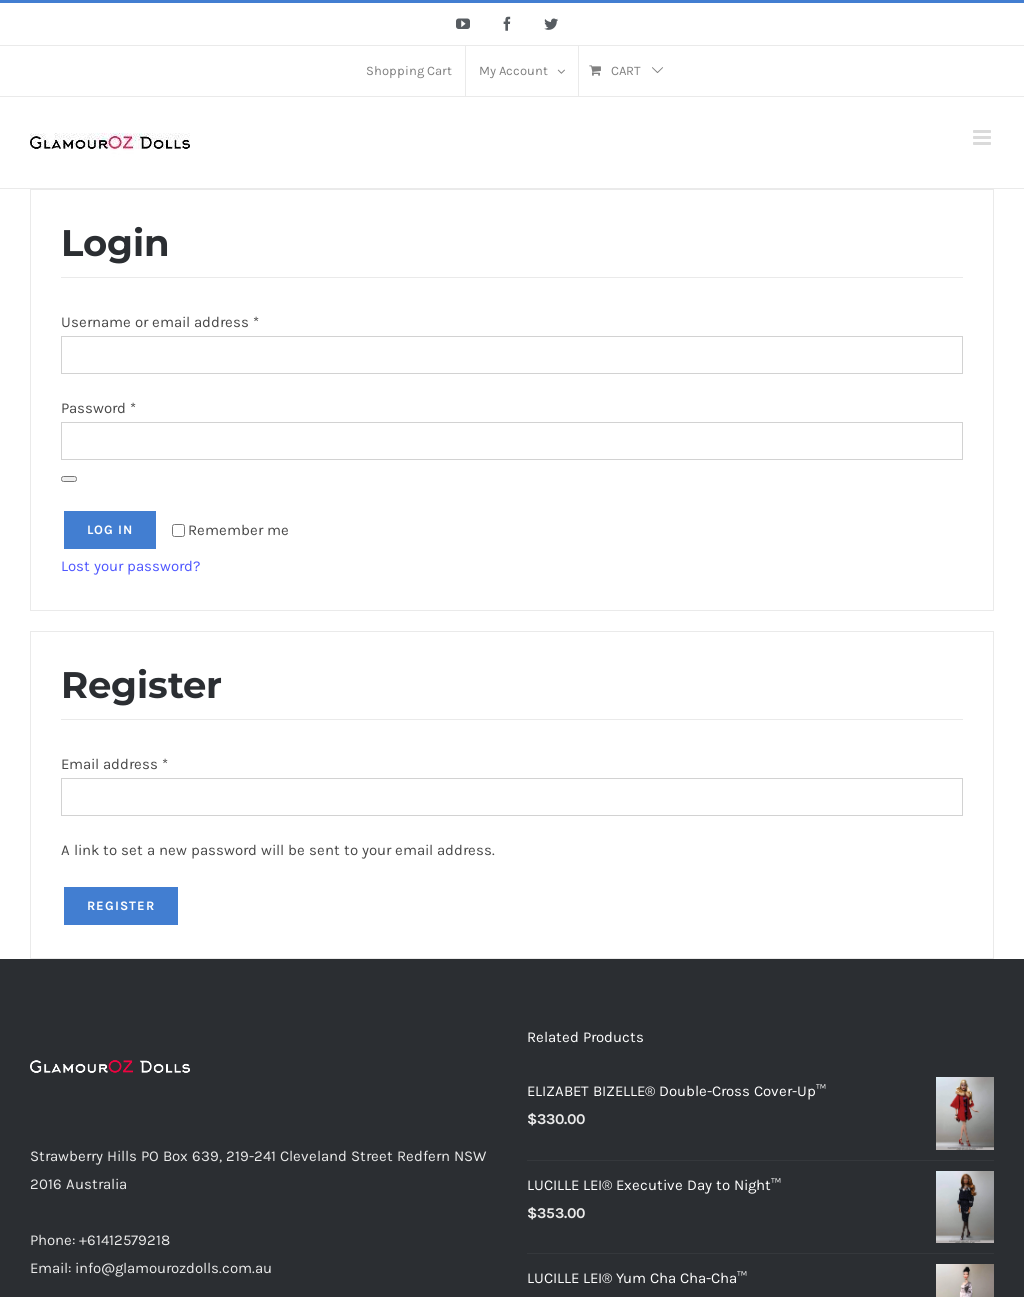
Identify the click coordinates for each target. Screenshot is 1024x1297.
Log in (110, 529)
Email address (114, 764)
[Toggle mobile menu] (983, 137)
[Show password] (69, 479)
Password (98, 408)
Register (121, 905)
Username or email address (160, 322)
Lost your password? (130, 566)
